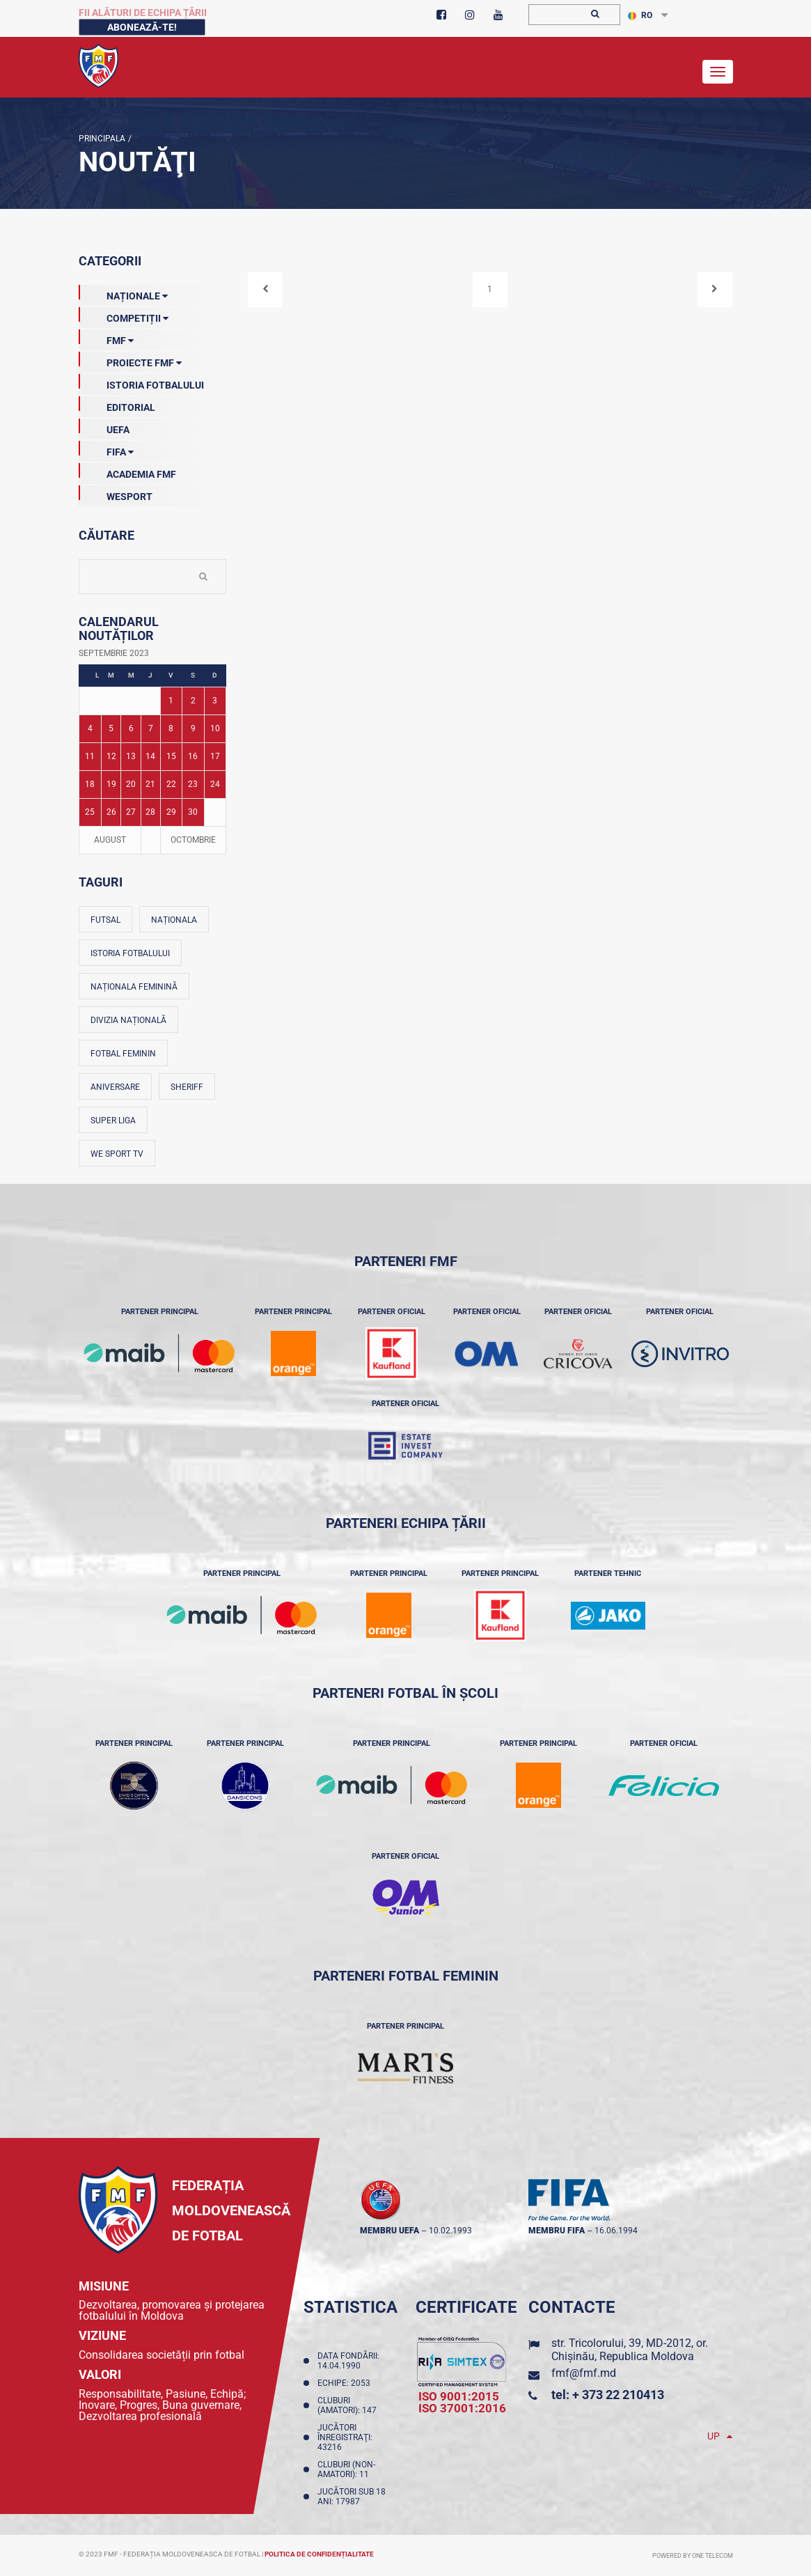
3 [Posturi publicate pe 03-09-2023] (214, 700)
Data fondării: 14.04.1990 (348, 2361)
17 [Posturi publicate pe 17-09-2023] (215, 756)
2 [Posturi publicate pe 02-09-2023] (193, 700)
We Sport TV (116, 1154)
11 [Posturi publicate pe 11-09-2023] (90, 756)
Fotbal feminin (123, 1054)
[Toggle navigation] (717, 72)
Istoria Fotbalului (141, 382)
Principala (102, 138)
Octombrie (193, 840)
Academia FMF (127, 471)
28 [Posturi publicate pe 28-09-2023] (150, 812)
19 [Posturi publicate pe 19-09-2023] (111, 784)
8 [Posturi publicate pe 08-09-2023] (170, 728)
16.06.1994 (616, 2230)
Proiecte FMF (130, 360)
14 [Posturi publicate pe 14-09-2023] (150, 756)
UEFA (104, 427)
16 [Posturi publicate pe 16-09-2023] (193, 756)
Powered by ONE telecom (692, 2555)
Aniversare (115, 1087)
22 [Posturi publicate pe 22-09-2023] (171, 784)
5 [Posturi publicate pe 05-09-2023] (111, 728)
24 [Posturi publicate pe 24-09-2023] (215, 784)
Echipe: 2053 (346, 2383)
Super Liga (113, 1120)
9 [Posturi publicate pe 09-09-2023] (193, 728)
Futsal (105, 920)
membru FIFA (556, 2230)
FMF (106, 337)
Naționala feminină (134, 987)
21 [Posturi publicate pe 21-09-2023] (150, 784)
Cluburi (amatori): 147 (349, 2405)
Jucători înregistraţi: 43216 (344, 2437)
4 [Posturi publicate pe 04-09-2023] (90, 728)
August (110, 840)
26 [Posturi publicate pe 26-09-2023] (111, 812)
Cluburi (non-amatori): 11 (346, 2469)
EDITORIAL (117, 404)
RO (640, 15)
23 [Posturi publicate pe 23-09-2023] (193, 784)
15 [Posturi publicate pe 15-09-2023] (171, 756)
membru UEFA (389, 2230)
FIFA (106, 449)
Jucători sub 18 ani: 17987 (351, 2496)
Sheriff (187, 1087)
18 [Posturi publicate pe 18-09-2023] (90, 784)
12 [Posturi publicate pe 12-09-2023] (111, 756)
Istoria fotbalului (130, 953)
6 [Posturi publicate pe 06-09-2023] (131, 728)
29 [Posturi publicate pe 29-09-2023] (171, 812)
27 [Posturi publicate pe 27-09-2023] (131, 812)
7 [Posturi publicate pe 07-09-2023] (150, 728)
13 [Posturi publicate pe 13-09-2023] (131, 756)
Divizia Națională (128, 1020)
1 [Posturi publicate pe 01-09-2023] (170, 700)
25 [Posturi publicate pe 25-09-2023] (90, 812)
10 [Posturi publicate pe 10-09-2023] (215, 728)
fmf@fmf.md (583, 2373)
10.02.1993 (450, 2230)
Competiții (123, 315)
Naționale (123, 293)
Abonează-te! (142, 27)
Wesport (115, 493)
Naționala (174, 920)
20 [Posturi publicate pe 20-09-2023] (131, 784)
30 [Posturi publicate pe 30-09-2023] (193, 812)
